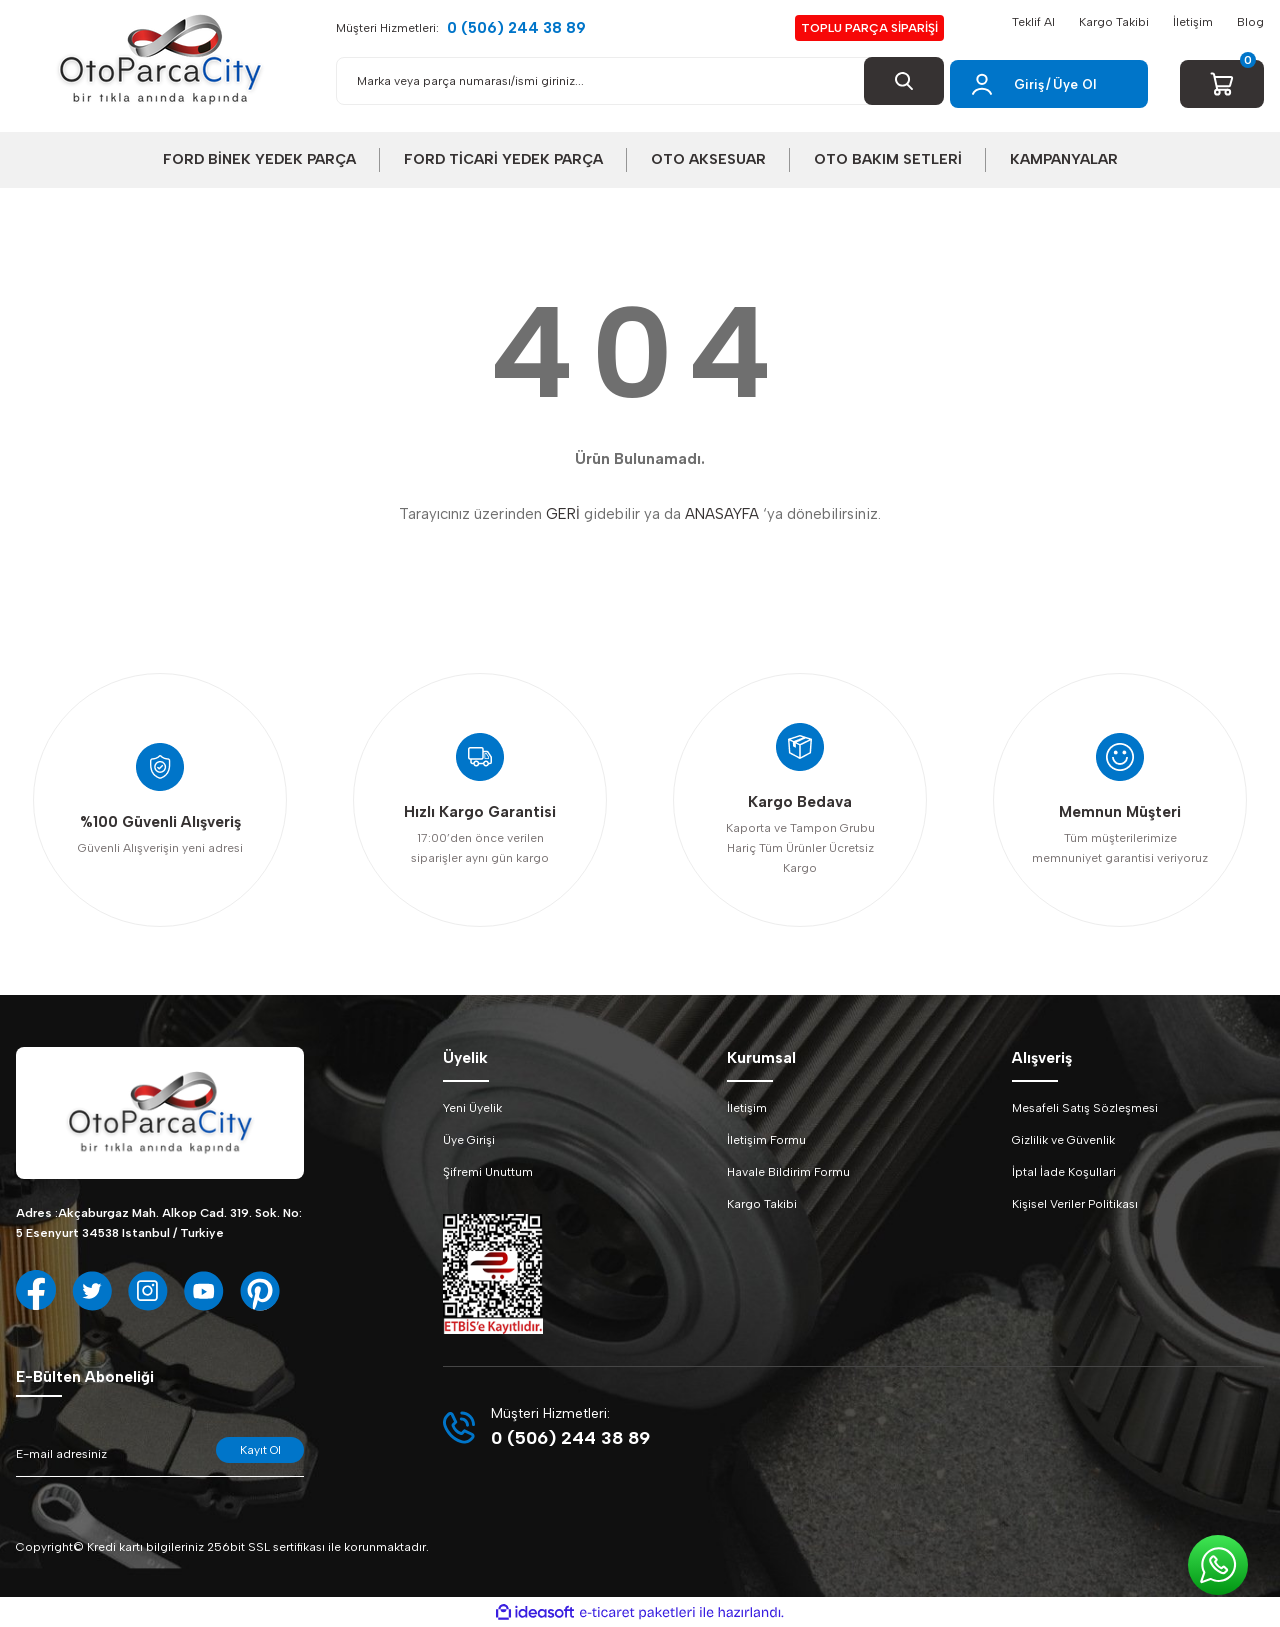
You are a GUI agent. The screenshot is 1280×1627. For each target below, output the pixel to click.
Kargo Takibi (1114, 22)
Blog (1250, 22)
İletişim (1193, 22)
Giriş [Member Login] (1029, 84)
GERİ (563, 514)
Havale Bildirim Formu (788, 1172)
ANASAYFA (722, 514)
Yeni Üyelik (472, 1108)
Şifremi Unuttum (488, 1172)
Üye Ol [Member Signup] (1074, 84)
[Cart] (1222, 84)
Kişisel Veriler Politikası (1075, 1204)
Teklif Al (1033, 22)
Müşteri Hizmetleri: (461, 28)
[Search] (640, 81)
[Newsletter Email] (160, 1457)
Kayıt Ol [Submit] (260, 1450)
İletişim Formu (766, 1140)
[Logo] (160, 60)
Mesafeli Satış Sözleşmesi (1085, 1108)
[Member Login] (982, 84)
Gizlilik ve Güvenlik (1063, 1140)
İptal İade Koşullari (1064, 1172)
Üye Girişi (469, 1140)
